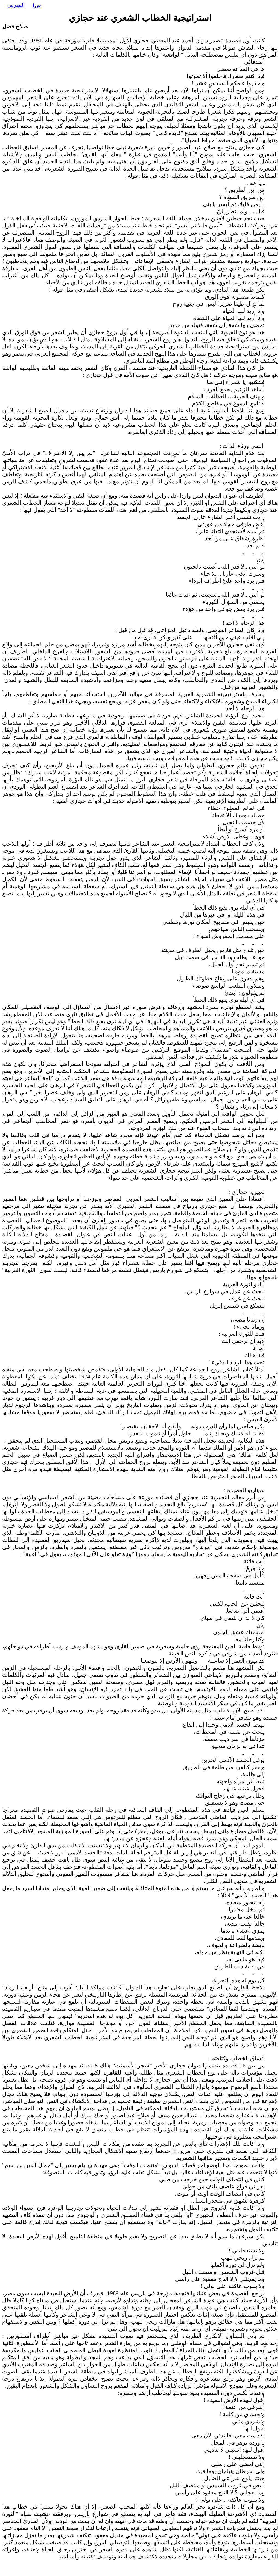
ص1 (36, 5)
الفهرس (16, 5)
